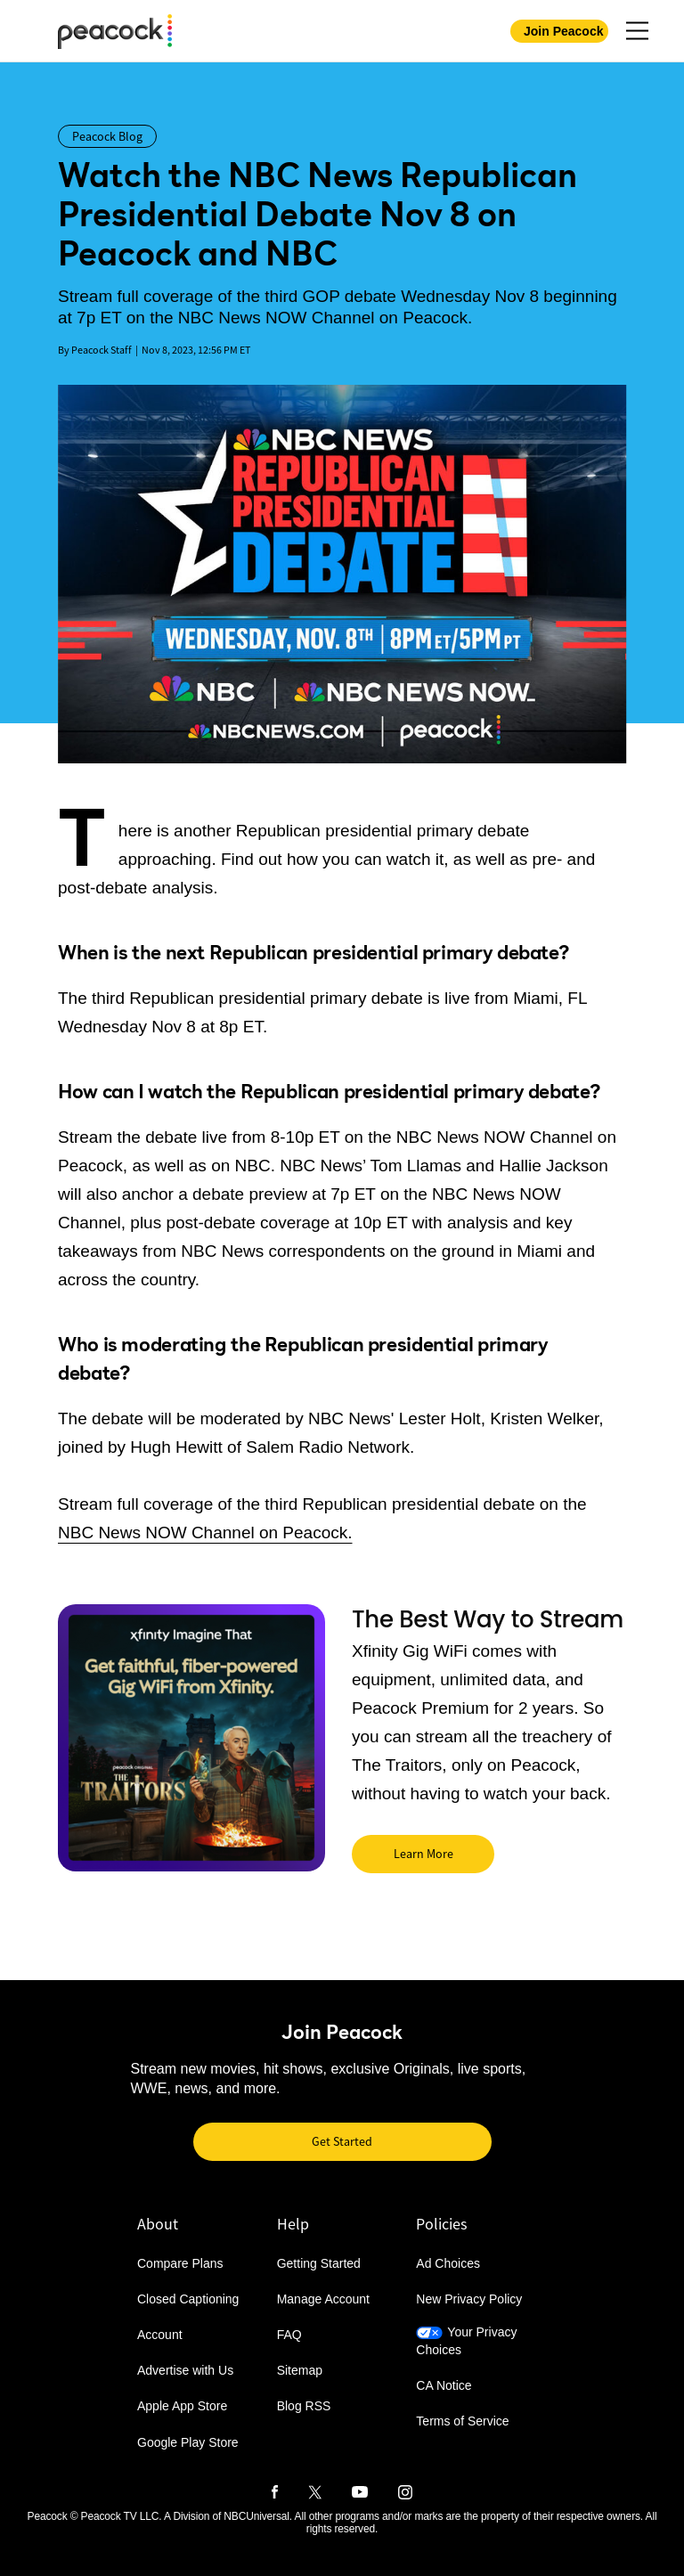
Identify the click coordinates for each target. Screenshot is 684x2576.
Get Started (342, 2141)
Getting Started (319, 2263)
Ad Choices (448, 2263)
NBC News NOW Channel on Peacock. (205, 1532)
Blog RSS (304, 2407)
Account (160, 2335)
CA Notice (443, 2385)
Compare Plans (180, 2263)
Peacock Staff (101, 349)
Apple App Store (182, 2407)
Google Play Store (188, 2442)
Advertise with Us (185, 2371)
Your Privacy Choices (466, 2342)
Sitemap (299, 2371)
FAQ (289, 2335)
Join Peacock (564, 31)
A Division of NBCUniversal (226, 2516)
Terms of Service (462, 2421)
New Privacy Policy (469, 2299)
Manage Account (323, 2299)
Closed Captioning (188, 2299)
